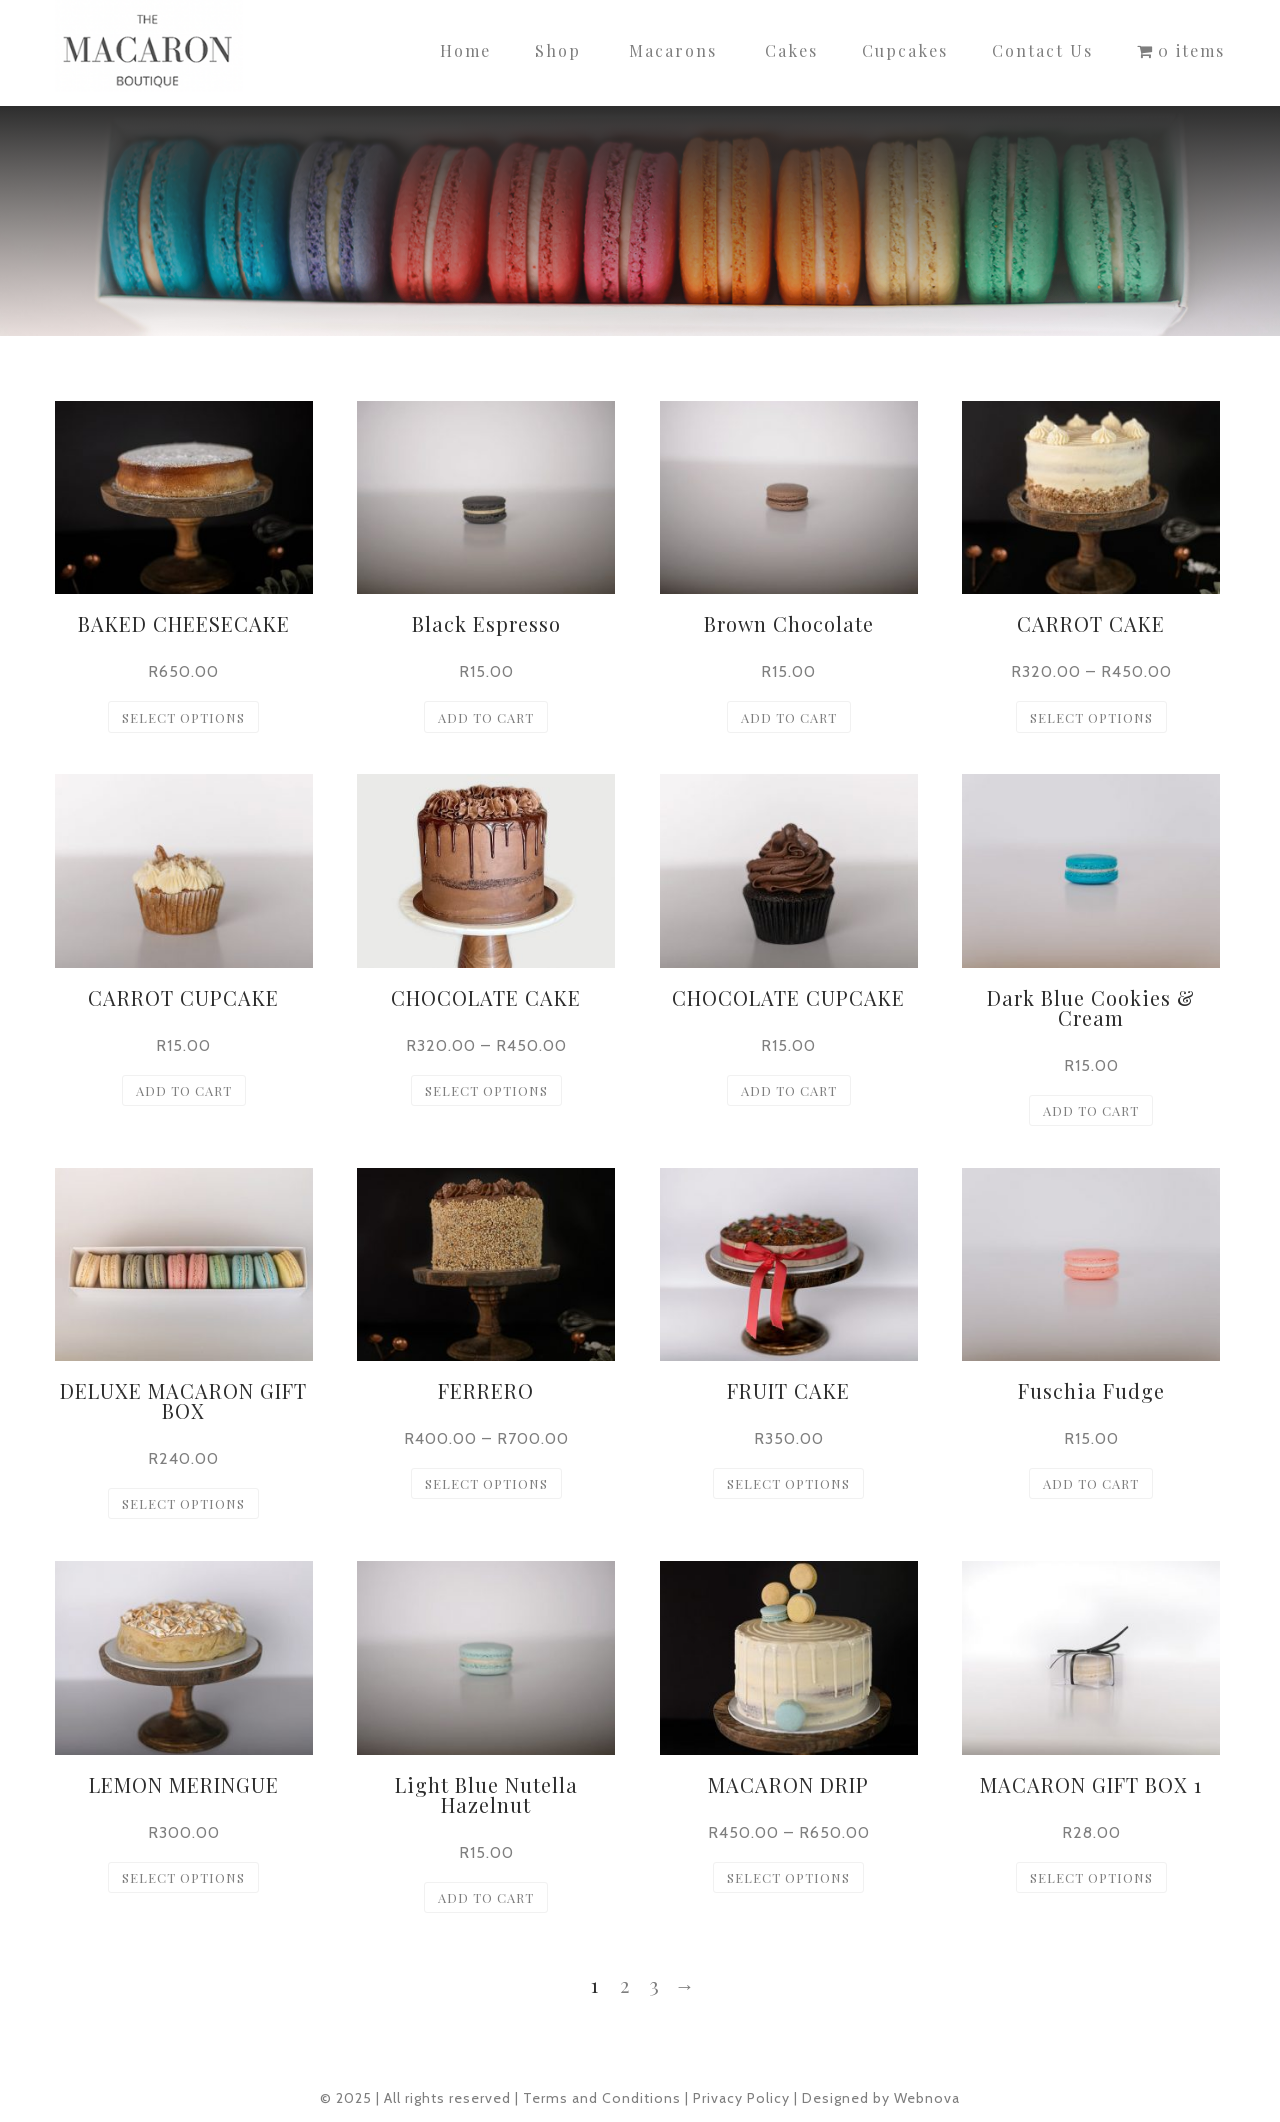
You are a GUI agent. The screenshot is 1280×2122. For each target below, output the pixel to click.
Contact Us (1042, 50)
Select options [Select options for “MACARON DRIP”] (788, 1877)
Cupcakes (905, 50)
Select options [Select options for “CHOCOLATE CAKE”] (486, 1090)
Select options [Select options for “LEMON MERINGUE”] (183, 1877)
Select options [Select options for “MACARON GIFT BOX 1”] (1091, 1877)
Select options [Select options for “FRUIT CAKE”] (788, 1483)
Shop (558, 50)
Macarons (673, 50)
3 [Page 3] (654, 1984)
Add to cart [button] (486, 717)
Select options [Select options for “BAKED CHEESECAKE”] (183, 717)
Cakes (791, 50)
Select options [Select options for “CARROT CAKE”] (1091, 717)
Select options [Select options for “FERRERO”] (486, 1483)
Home (465, 50)
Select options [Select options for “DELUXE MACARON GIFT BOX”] (183, 1503)
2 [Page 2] (625, 1984)
